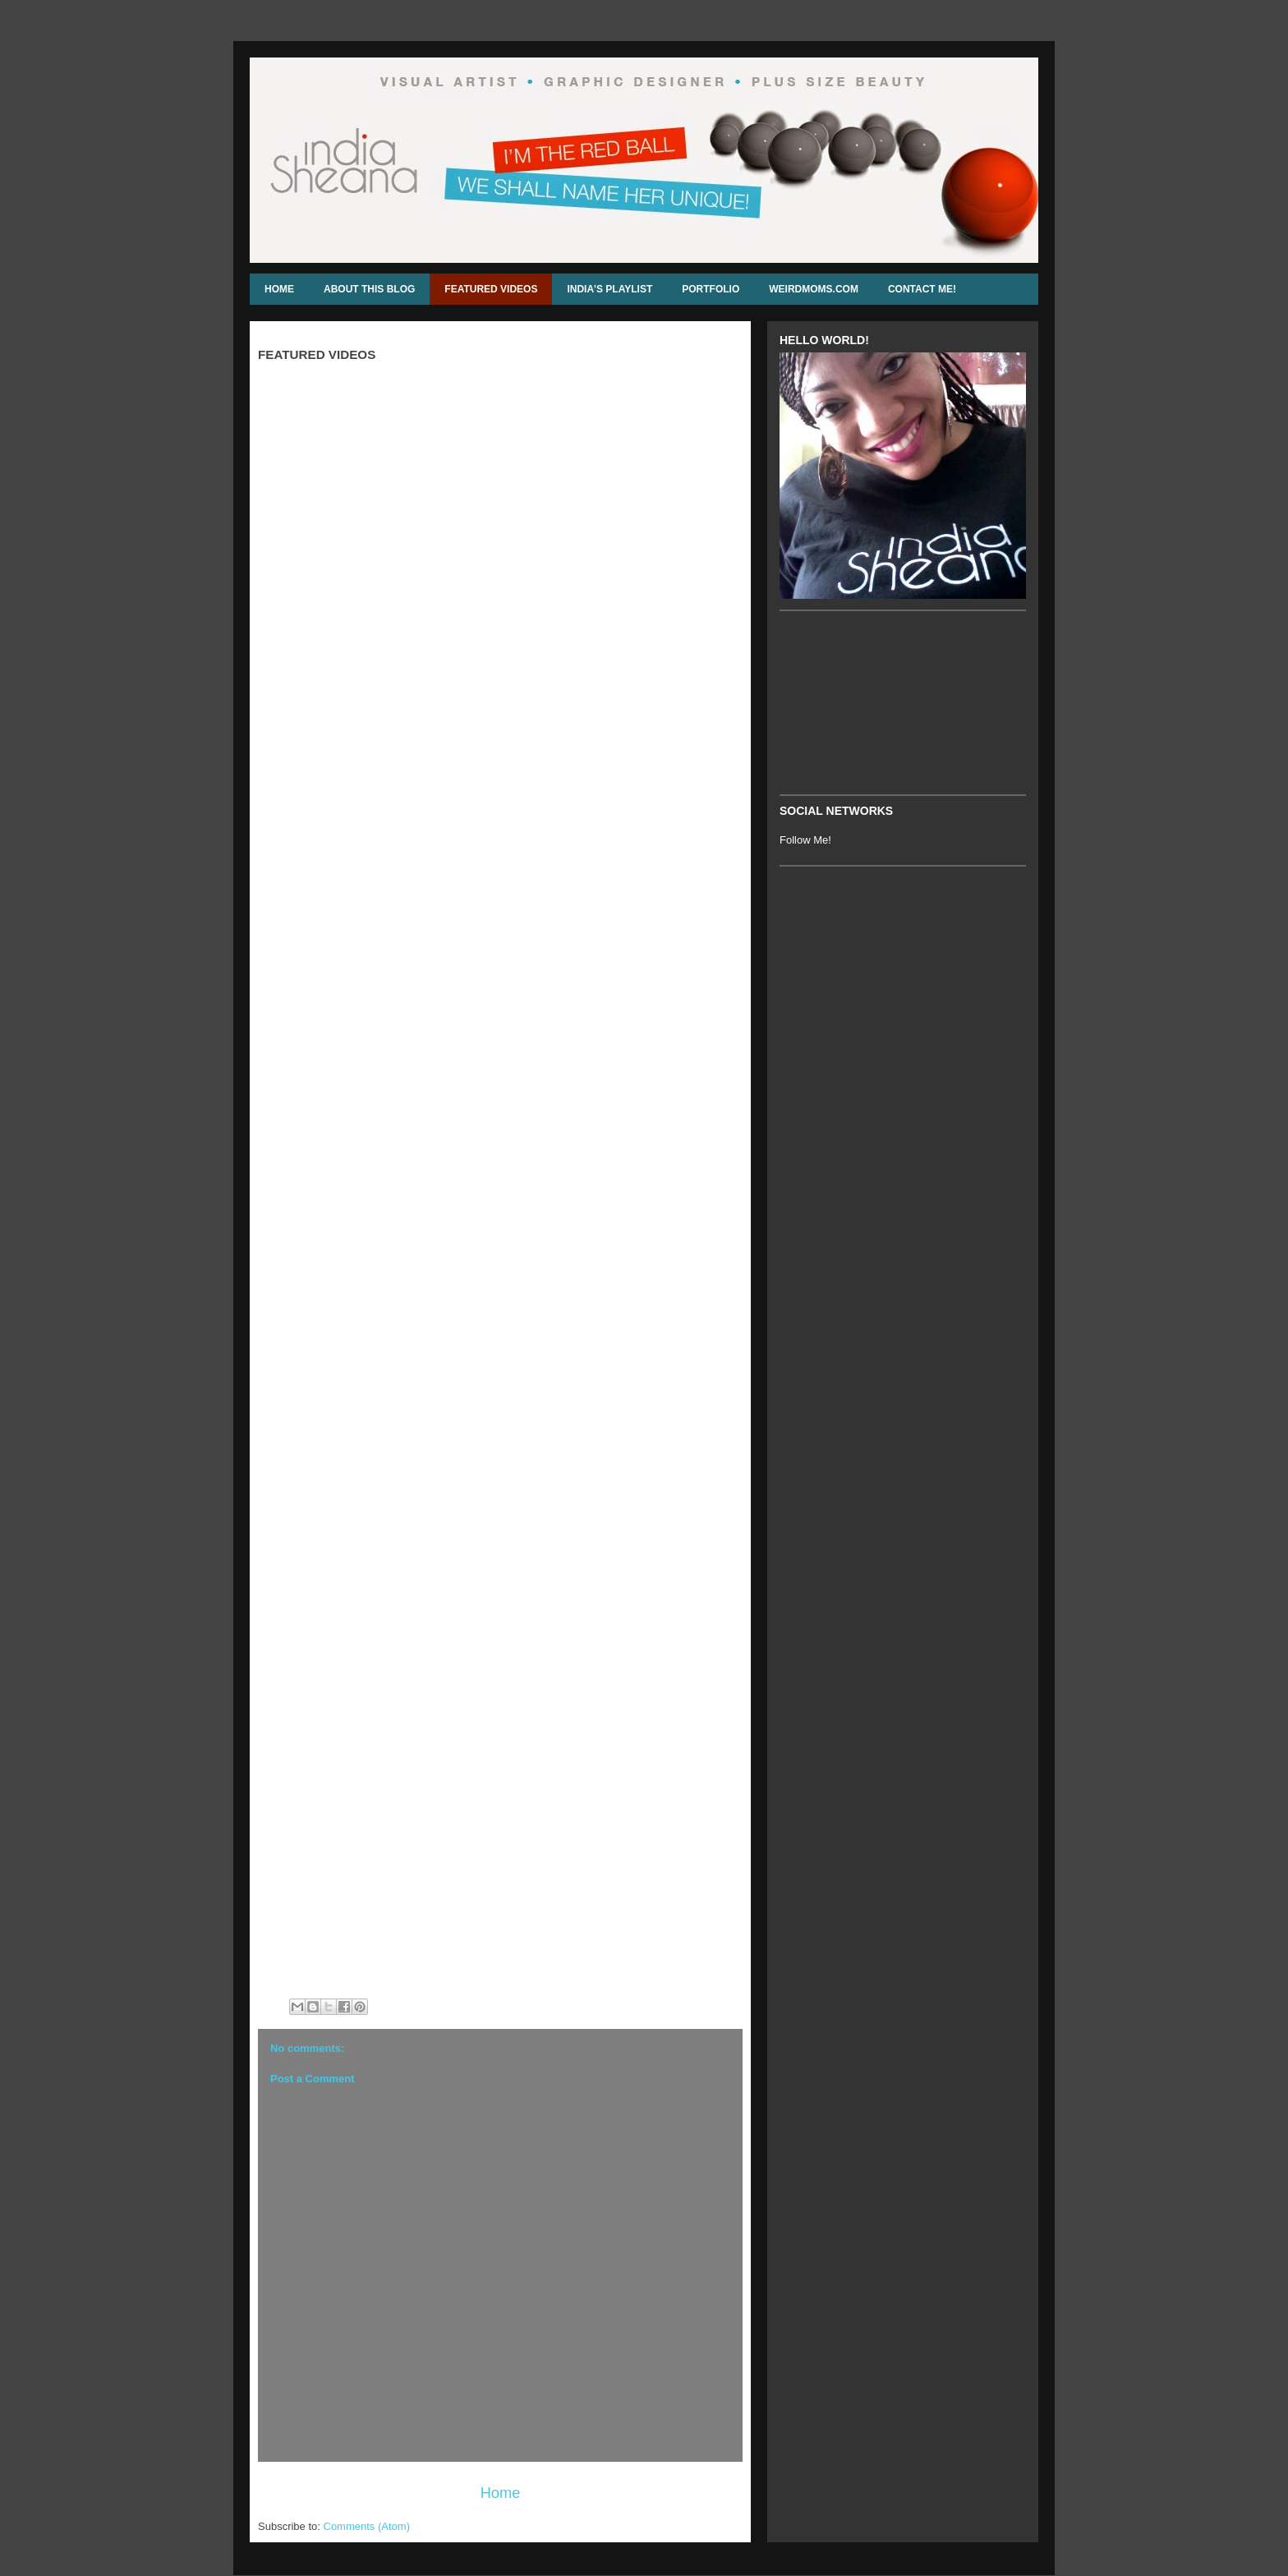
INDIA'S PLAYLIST (609, 289)
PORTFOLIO (710, 289)
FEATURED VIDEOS (490, 289)
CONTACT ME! (922, 289)
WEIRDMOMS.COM (813, 289)
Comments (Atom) (367, 2526)
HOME (279, 289)
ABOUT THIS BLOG (369, 289)
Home (501, 2493)
